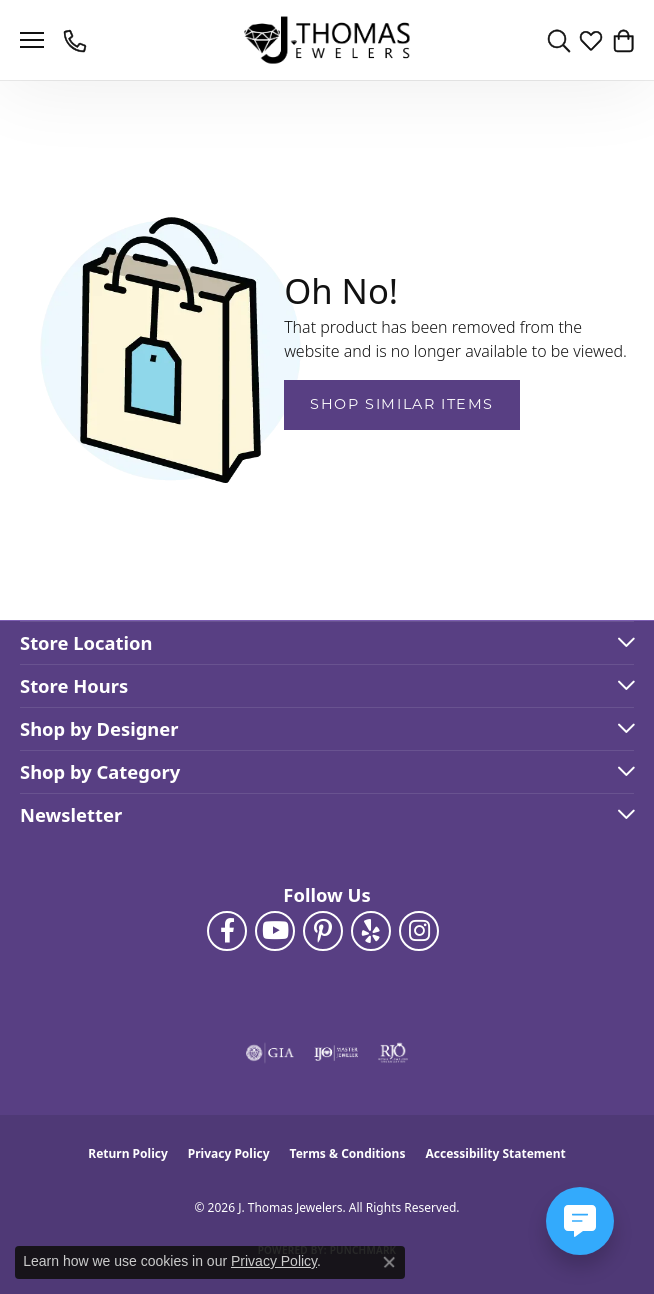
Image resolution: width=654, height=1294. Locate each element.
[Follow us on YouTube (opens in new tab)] (275, 931)
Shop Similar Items (402, 404)
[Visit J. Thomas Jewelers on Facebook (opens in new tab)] (227, 931)
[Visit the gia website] (270, 1053)
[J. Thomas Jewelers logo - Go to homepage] (327, 40)
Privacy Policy (229, 1153)
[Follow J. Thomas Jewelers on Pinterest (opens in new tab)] (323, 931)
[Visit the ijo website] (336, 1053)
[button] (559, 40)
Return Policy (128, 1153)
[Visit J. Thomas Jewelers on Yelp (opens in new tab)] (371, 931)
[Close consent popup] (389, 1262)
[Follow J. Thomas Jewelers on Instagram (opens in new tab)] (419, 931)
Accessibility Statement (495, 1153)
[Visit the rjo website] (393, 1053)
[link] (77, 40)
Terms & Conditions (348, 1153)
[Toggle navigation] (32, 40)
